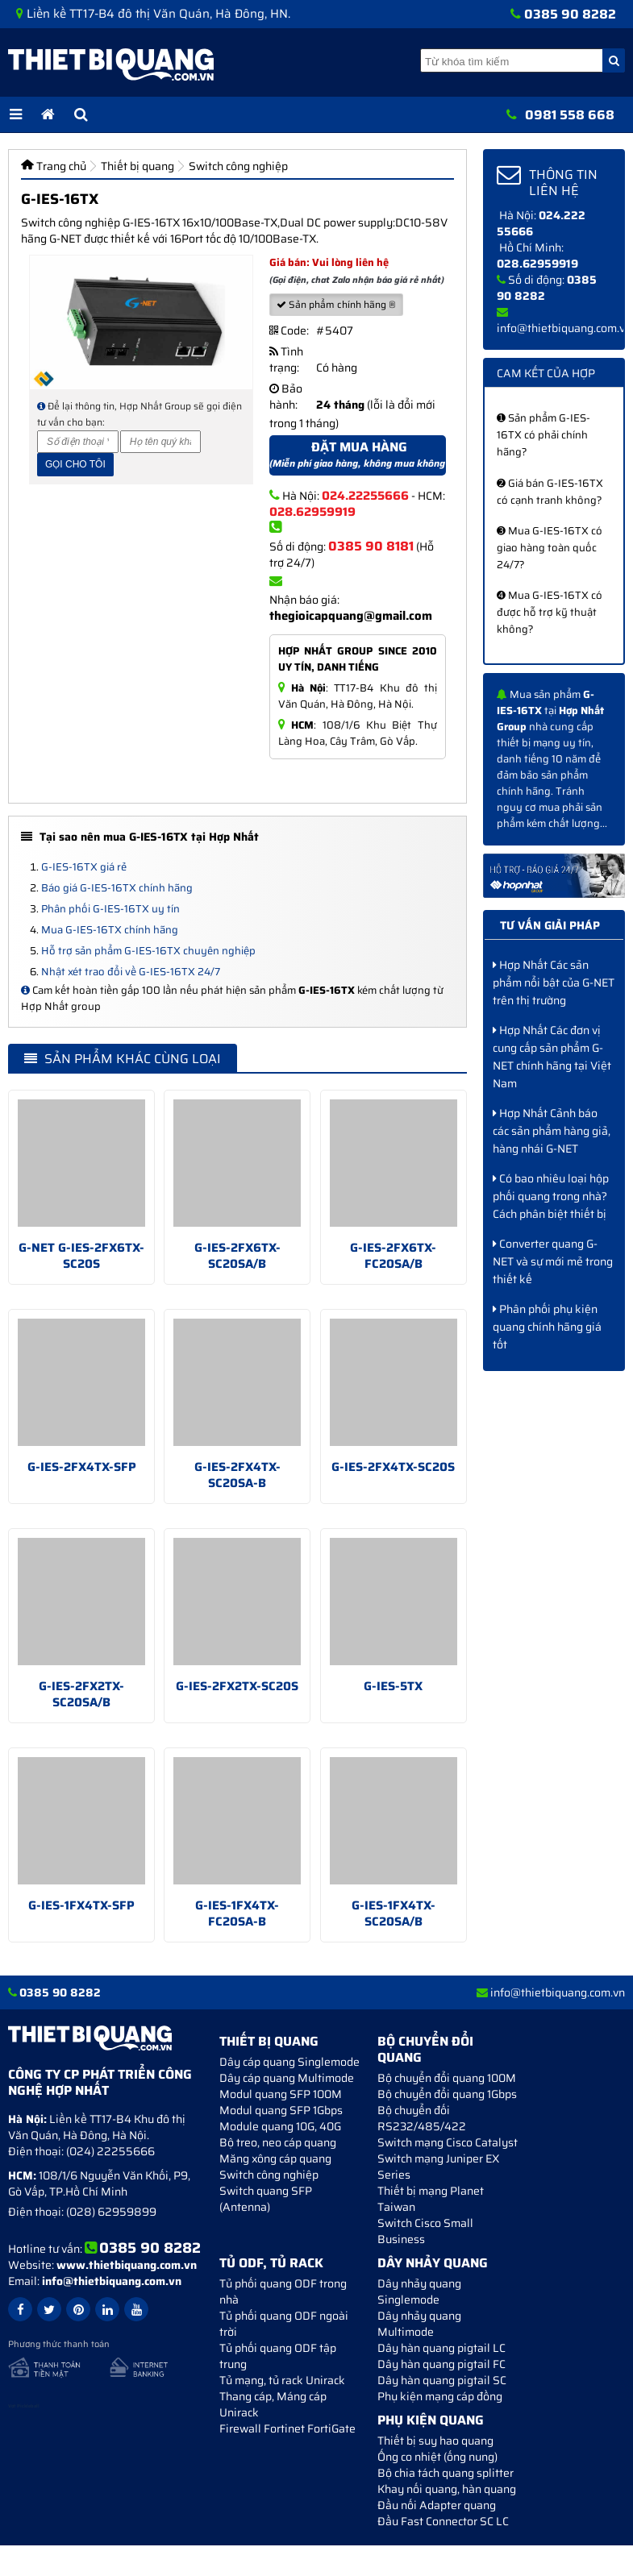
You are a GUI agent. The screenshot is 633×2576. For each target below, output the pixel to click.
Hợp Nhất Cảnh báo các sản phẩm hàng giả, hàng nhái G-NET (551, 1130)
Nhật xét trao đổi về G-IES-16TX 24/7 (130, 971)
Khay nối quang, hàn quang (446, 2489)
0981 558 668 (569, 115)
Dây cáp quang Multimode (286, 2078)
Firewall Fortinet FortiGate (287, 2428)
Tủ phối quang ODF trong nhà (283, 2291)
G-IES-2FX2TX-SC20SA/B (81, 1694)
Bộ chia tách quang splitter (445, 2473)
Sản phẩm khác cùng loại (122, 1059)
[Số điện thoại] (78, 441)
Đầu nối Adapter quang (436, 2505)
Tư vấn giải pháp (550, 925)
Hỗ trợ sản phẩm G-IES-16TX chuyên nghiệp (148, 950)
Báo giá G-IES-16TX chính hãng (117, 887)
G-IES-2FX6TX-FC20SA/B (393, 1255)
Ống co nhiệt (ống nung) (437, 2457)
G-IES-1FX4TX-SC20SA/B (393, 1913)
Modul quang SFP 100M (280, 2094)
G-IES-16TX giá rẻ (84, 866)
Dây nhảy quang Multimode (419, 2324)
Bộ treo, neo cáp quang (277, 2142)
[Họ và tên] (161, 441)
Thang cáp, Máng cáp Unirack (273, 2404)
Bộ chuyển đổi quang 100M (446, 2078)
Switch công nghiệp (269, 2174)
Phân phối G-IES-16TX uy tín (110, 908)
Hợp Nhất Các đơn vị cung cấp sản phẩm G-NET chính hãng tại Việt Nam (552, 1056)
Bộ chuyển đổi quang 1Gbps (447, 2094)
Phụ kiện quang (430, 2420)
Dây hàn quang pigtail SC (441, 2380)
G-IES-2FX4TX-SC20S (393, 1467)
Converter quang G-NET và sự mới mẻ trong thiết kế (553, 1261)
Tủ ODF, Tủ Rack (271, 2263)
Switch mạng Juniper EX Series (438, 2166)
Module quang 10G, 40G (280, 2126)
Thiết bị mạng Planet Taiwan (430, 2199)
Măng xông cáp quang (275, 2158)
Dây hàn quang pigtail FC (441, 2364)
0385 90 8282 (570, 14)
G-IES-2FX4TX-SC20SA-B (237, 1475)
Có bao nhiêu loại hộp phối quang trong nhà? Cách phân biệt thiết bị (551, 1196)
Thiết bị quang (269, 2041)
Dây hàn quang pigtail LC (441, 2348)
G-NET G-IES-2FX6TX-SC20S (81, 1255)
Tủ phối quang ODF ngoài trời (283, 2324)
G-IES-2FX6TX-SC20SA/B (237, 1255)
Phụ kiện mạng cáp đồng (439, 2396)
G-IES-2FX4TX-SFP (81, 1467)
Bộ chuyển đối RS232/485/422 (421, 2118)
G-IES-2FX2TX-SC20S (237, 1686)
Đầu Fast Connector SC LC (443, 2521)
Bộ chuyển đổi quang (425, 2049)
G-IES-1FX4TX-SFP (81, 1905)
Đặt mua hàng (357, 456)
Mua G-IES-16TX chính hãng (109, 929)
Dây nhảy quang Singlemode (419, 2291)
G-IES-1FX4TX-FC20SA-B (237, 1913)
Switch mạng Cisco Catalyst (447, 2142)
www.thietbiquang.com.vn (126, 2265)
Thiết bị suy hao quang (435, 2440)
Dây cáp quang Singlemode (289, 2062)
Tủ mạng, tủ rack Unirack (282, 2380)
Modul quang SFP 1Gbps (281, 2110)
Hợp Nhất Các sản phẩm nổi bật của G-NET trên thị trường (553, 982)
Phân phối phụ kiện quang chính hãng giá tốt (547, 1326)
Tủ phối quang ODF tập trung (277, 2356)
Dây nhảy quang (432, 2263)
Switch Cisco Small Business (425, 2231)
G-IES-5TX (393, 1686)
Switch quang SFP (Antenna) (265, 2199)
